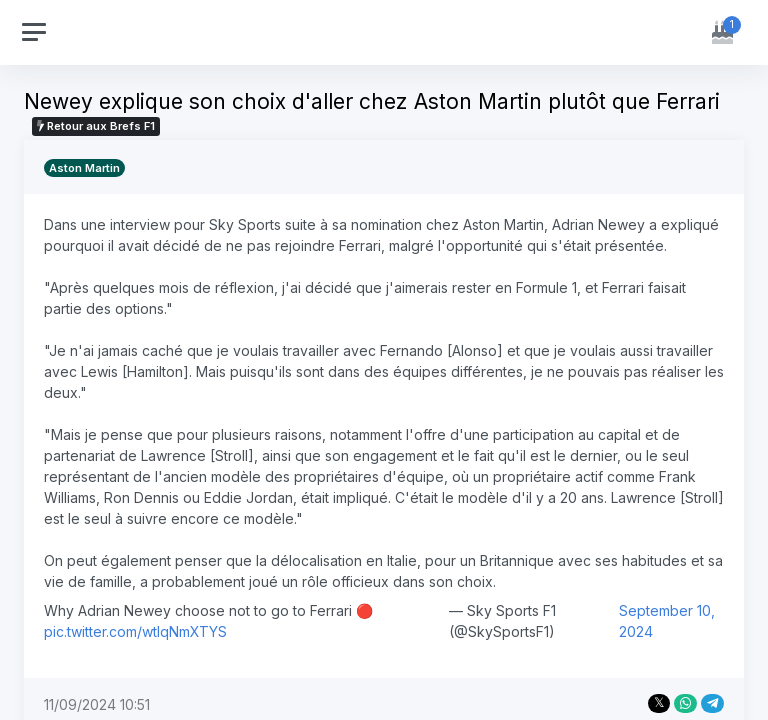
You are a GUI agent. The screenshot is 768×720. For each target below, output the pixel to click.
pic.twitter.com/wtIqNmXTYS (135, 631)
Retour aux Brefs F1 (96, 126)
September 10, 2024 (667, 621)
